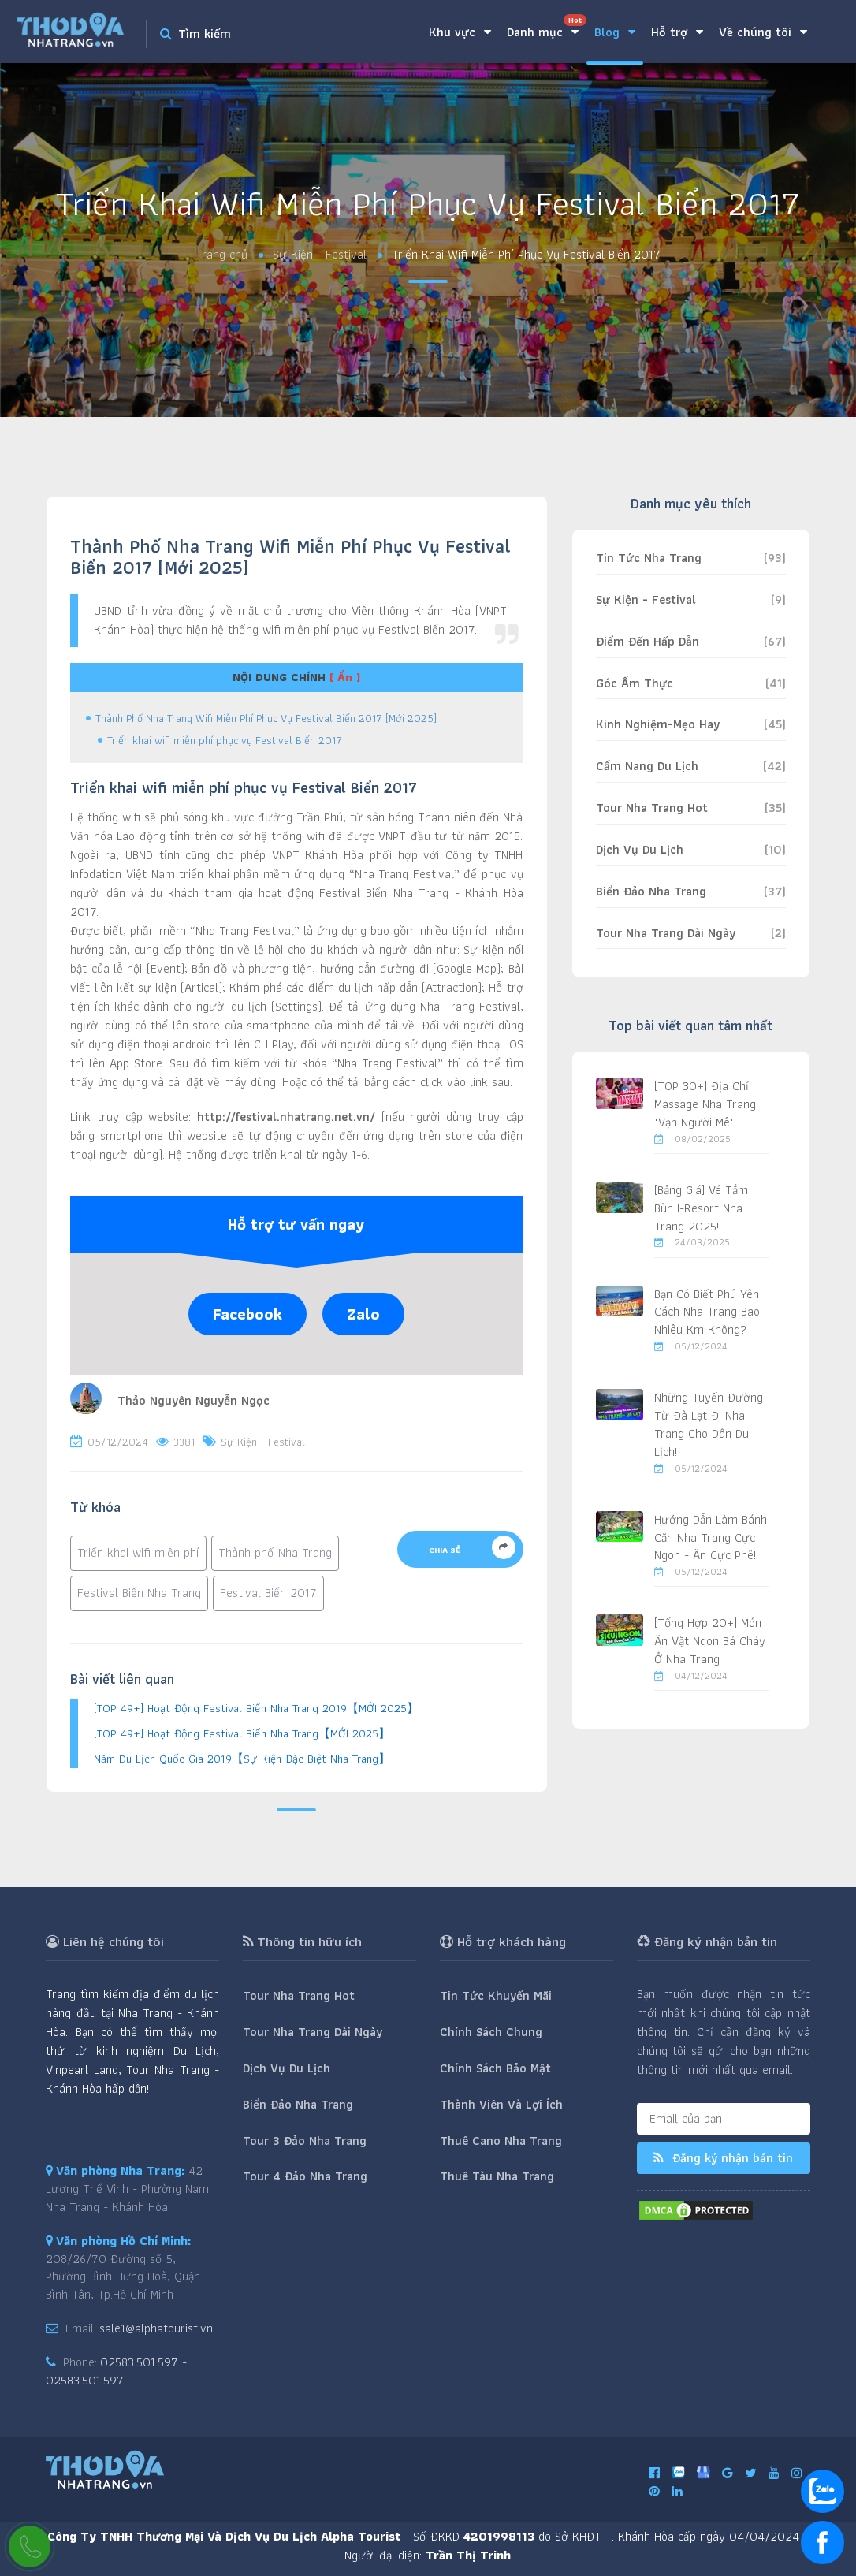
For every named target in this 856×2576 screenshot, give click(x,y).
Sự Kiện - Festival (320, 255)
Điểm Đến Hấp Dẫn (647, 641)
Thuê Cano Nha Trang (501, 2140)
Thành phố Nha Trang (275, 1552)
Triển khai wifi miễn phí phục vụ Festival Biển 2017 (224, 740)
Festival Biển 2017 (268, 1593)
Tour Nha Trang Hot (652, 807)
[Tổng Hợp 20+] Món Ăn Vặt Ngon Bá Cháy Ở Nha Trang (709, 1641)
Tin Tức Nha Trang (649, 558)
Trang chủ (221, 255)
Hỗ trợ (677, 32)
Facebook (247, 1314)
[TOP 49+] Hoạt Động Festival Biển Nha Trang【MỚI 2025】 (242, 1733)
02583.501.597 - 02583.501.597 (116, 2371)
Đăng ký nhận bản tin (723, 2158)
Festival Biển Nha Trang (139, 1593)
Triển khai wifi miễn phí (138, 1552)
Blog (614, 32)
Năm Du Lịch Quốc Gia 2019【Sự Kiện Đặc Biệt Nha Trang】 (242, 1758)
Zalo (363, 1314)
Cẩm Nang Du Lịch (647, 766)
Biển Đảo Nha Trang (651, 891)
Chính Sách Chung (491, 2032)
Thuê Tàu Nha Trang (497, 2176)
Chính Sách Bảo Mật (495, 2068)
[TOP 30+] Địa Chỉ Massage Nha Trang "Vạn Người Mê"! (705, 1104)
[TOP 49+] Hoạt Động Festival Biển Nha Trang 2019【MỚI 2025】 (256, 1708)
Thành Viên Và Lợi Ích (501, 2104)
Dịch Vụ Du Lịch (639, 849)
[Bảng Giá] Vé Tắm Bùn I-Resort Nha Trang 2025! (701, 1208)
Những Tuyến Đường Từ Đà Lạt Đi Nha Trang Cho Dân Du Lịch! (708, 1424)
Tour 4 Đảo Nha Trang (305, 2176)
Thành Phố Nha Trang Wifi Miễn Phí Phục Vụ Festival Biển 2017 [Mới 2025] (266, 718)
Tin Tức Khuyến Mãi (496, 1995)
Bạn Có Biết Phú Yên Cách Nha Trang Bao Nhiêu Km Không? (707, 1312)
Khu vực (460, 32)
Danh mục (546, 28)
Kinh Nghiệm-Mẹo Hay (658, 724)
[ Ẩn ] (344, 677)
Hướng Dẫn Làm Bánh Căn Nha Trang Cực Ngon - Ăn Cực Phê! (710, 1537)
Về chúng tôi (763, 32)
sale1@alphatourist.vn (156, 2328)
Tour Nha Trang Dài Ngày (665, 933)
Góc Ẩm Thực (634, 683)
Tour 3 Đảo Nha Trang (305, 2140)
